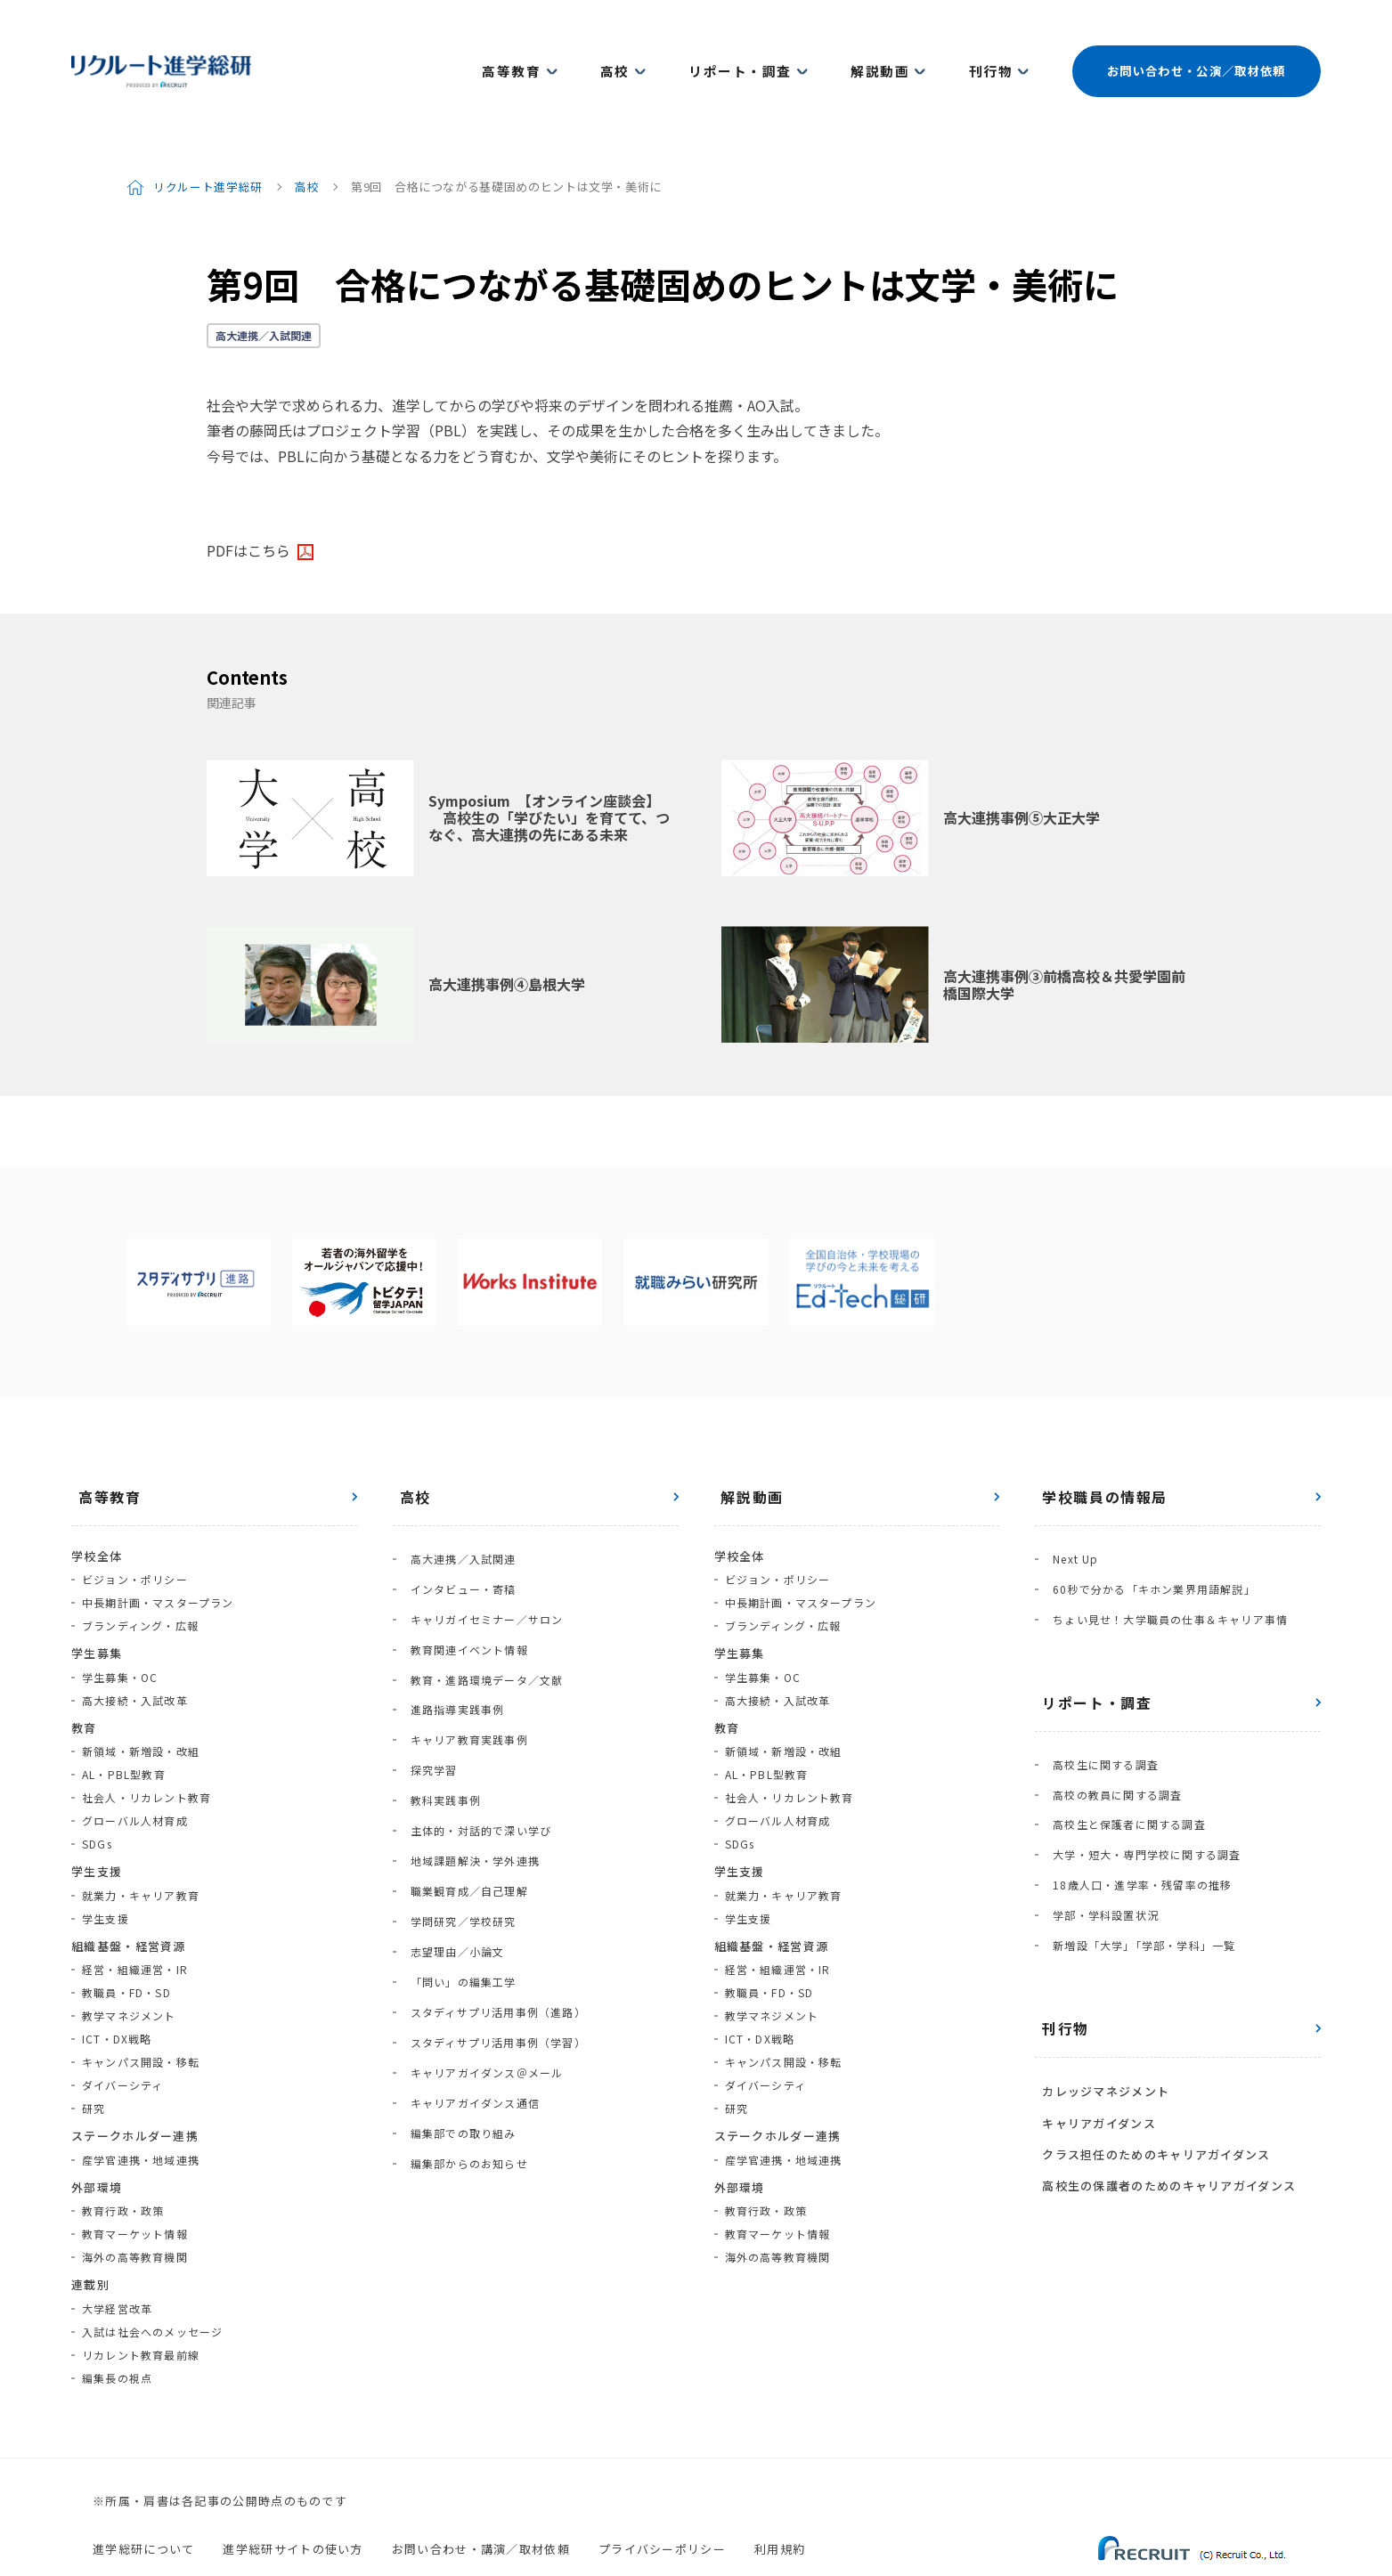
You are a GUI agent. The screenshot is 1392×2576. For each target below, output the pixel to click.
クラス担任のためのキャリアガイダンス (1149, 2016)
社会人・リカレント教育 (146, 1748)
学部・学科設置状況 (1099, 1805)
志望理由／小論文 (450, 1806)
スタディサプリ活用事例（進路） (491, 1852)
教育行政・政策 (123, 2161)
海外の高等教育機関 (135, 2207)
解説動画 (892, 46)
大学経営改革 (117, 2258)
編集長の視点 (117, 2328)
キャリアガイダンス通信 (468, 1922)
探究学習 (427, 1667)
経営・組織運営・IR (135, 1920)
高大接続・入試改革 (135, 1650)
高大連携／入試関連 (264, 285)
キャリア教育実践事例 (462, 1644)
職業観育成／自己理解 (462, 1759)
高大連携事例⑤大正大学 (1021, 768)
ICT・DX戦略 (117, 1989)
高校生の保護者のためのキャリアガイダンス (1162, 2041)
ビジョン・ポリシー (135, 1530)
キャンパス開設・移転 (140, 2012)
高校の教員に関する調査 (1110, 1712)
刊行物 (990, 46)
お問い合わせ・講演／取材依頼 (481, 2499)
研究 (93, 2059)
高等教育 (564, 46)
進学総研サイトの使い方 (292, 2499)
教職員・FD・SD (126, 1943)
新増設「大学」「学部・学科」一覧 (1137, 1828)
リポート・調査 (767, 46)
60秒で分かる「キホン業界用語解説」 (1147, 1528)
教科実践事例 (438, 1690)
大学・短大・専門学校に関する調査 (1139, 1759)
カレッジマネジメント (1098, 1967)
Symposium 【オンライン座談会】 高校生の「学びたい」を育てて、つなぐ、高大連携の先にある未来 (549, 767)
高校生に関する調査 (1099, 1689)
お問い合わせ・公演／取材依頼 (1194, 45)
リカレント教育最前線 (140, 2304)
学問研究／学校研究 (456, 1783)
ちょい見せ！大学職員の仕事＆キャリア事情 (1163, 1551)
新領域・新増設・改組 (140, 1702)
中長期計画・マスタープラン (158, 1553)
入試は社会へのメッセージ (152, 2281)
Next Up (1068, 1505)
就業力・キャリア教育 (140, 1845)
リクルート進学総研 (210, 136)
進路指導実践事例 (450, 1621)
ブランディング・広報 (140, 1576)
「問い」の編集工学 (456, 1829)
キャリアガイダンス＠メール (480, 1898)
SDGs (97, 1794)
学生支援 (105, 1868)
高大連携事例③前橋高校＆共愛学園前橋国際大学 (1064, 934)
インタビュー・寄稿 (456, 1528)
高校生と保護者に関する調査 (1122, 1735)
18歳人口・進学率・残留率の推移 (1135, 1782)
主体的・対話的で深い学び (473, 1713)
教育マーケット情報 (135, 2184)
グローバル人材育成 (135, 1771)
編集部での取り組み (456, 1945)
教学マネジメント (129, 1966)
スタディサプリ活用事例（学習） (491, 1875)
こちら (269, 500)
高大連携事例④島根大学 (506, 935)
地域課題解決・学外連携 (468, 1736)
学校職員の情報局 (1097, 1447)
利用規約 (779, 2499)
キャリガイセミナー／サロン (480, 1551)
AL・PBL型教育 (124, 1725)
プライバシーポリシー (662, 2499)
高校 (655, 46)
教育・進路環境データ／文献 (480, 1597)
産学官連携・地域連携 (140, 2109)
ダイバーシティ (122, 2036)
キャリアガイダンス (1092, 1992)
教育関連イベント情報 (462, 1574)
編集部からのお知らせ (462, 1968)
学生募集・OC (120, 1627)
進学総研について (143, 2499)
